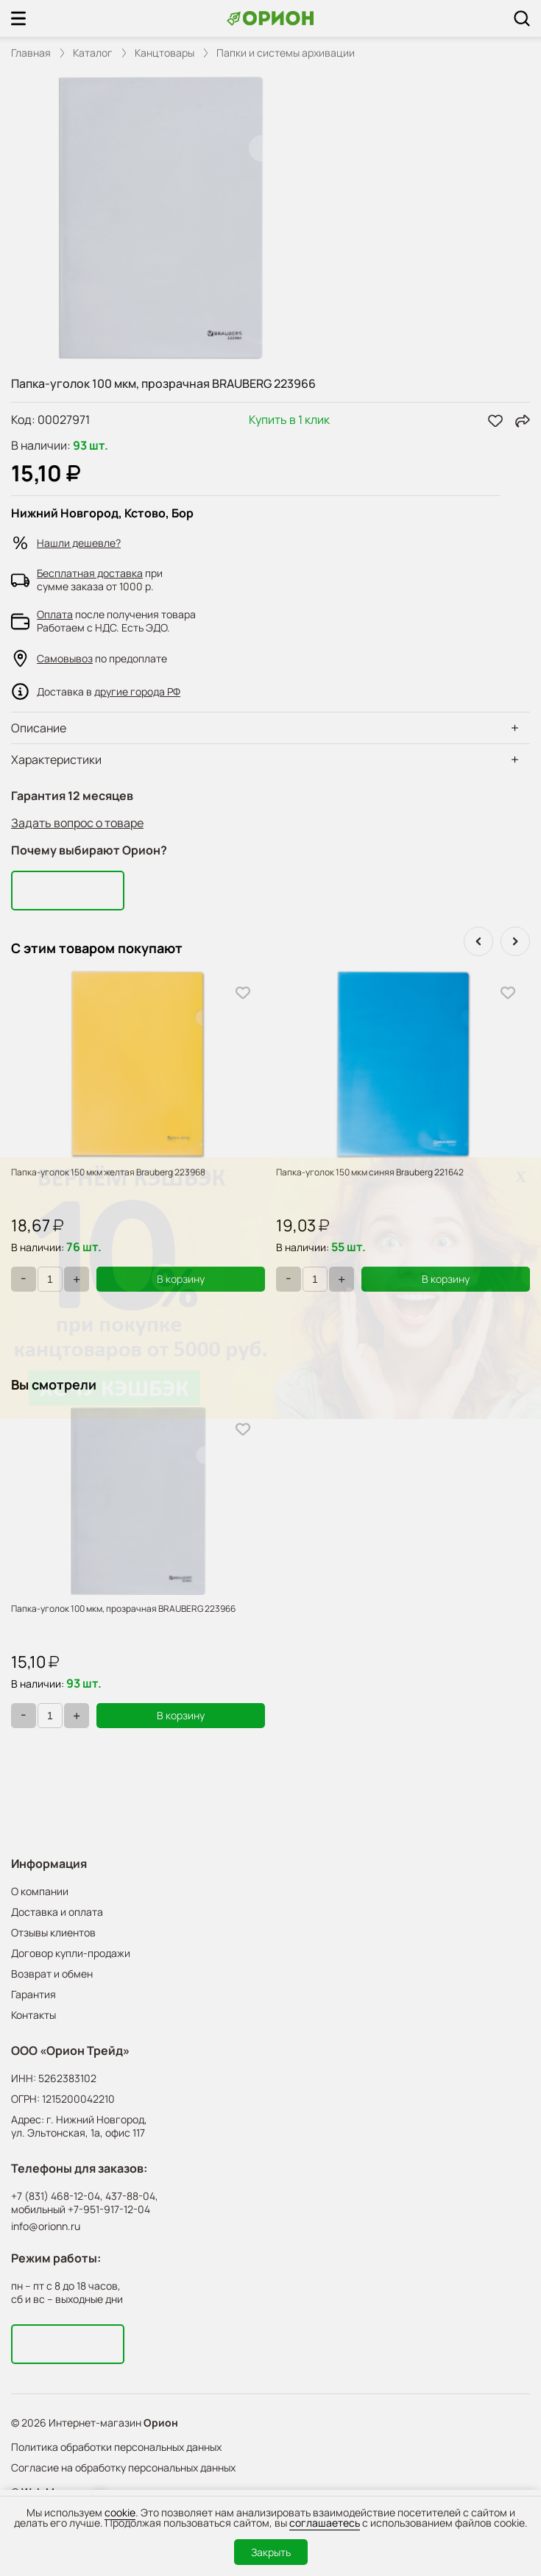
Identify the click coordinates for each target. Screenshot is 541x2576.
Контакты (33, 2015)
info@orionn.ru (45, 2226)
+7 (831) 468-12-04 (55, 2196)
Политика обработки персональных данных (116, 2447)
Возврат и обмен (52, 1974)
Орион (161, 2423)
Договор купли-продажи (70, 1953)
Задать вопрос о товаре (77, 822)
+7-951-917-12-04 (109, 2209)
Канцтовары (164, 53)
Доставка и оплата (57, 1912)
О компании (39, 1891)
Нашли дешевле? (79, 543)
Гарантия (33, 1994)
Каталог (93, 53)
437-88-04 (130, 2196)
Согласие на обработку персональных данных (123, 2467)
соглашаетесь (324, 2523)
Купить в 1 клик (289, 421)
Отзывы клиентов (53, 1932)
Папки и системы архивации (285, 53)
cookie (120, 2512)
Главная (31, 53)
